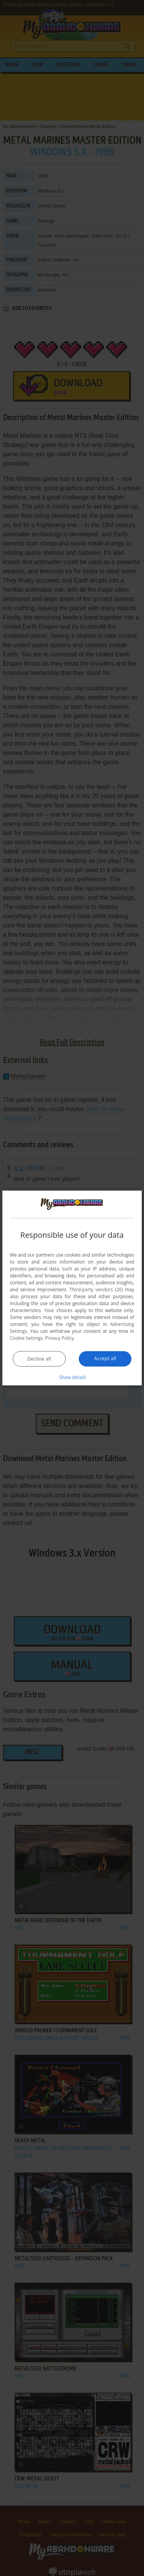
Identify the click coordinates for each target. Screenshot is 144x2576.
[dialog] (72, 1288)
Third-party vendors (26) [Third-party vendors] (96, 1289)
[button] (72, 1377)
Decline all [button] (39, 1359)
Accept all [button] (105, 1358)
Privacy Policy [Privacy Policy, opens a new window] (59, 1338)
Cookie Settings (26, 1338)
